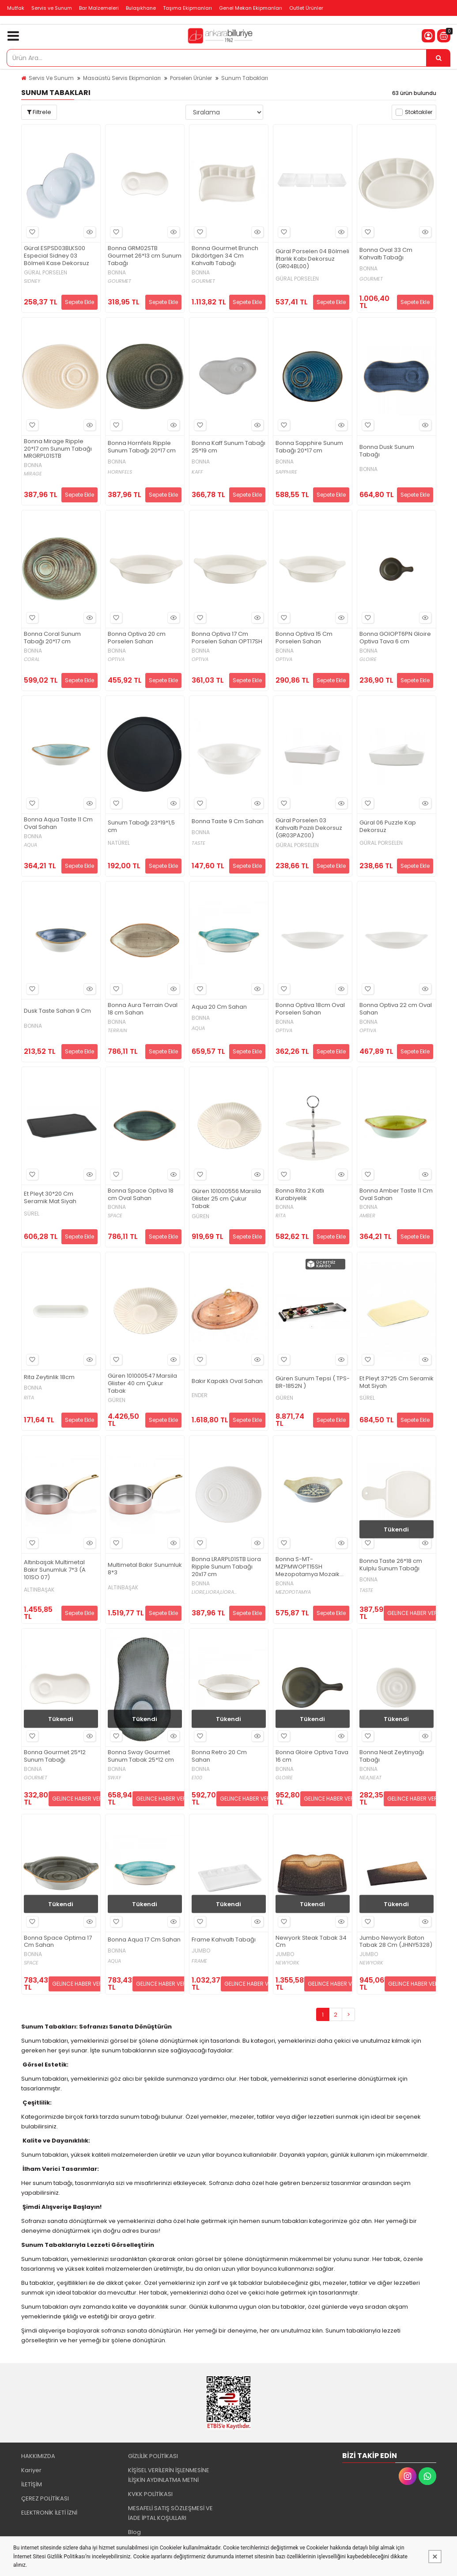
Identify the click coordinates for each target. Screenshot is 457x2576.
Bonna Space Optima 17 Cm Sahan (58, 1941)
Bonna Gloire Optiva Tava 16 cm (312, 1756)
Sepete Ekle (79, 302)
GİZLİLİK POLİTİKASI (153, 2456)
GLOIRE (368, 659)
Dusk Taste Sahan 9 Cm (57, 1011)
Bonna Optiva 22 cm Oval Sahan (395, 1009)
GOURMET (119, 281)
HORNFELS (120, 472)
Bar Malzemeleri (99, 7)
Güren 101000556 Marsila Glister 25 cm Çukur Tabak (226, 1199)
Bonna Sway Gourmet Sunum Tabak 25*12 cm (141, 1756)
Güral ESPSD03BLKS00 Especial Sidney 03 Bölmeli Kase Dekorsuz (56, 256)
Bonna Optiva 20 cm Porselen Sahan (137, 638)
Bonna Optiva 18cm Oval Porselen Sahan (310, 1009)
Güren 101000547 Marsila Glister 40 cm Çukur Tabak (142, 1383)
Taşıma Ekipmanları (187, 7)
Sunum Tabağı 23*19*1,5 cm (141, 826)
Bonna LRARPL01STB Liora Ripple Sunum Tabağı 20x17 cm (226, 1567)
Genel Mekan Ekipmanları (250, 7)
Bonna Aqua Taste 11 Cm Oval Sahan (58, 823)
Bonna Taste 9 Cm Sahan (228, 821)
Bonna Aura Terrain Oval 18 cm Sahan (143, 1009)
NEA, (364, 1777)
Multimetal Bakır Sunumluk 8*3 (145, 1569)
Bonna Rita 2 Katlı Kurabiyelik (300, 1194)
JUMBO (201, 1951)
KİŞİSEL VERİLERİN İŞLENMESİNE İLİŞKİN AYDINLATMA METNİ (168, 2475)
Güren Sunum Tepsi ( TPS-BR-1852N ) (313, 1382)
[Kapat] (435, 2556)
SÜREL (31, 1214)
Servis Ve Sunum (51, 78)
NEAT (375, 1777)
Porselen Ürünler (191, 78)
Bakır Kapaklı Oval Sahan (227, 1381)
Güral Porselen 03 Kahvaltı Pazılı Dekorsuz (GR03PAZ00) (309, 828)
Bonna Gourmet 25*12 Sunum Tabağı (55, 1756)
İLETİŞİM (31, 2484)
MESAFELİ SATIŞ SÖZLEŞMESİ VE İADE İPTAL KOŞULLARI (170, 2513)
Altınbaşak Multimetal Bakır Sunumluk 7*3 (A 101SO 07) (55, 1570)
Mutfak (15, 7)
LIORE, (199, 1592)
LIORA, (213, 1592)
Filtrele (39, 112)
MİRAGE (33, 474)
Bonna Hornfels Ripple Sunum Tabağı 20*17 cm (142, 447)
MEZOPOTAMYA (293, 1592)
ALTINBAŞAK (39, 1590)
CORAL (32, 659)
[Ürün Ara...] (438, 58)
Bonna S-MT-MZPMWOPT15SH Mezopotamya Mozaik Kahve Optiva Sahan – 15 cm (311, 1567)
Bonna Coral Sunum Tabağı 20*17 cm (52, 638)
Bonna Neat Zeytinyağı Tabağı (391, 1756)
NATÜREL (119, 843)
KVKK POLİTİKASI (150, 2494)
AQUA (30, 845)
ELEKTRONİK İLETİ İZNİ (49, 2512)
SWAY (114, 1777)
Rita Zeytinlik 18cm (49, 1377)
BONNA (117, 273)
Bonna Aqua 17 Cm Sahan (144, 1940)
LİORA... (228, 1592)
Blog (134, 2532)
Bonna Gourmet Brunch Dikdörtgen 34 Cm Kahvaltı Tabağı (225, 256)
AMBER (367, 1215)
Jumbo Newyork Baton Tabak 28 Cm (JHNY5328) (395, 1941)
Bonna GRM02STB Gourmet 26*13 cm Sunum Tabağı (144, 256)
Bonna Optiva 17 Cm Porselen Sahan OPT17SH (227, 638)
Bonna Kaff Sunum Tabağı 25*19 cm (228, 447)
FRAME (199, 1961)
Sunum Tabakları (244, 78)
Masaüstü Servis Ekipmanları (122, 78)
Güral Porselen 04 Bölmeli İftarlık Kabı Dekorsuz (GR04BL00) (312, 259)
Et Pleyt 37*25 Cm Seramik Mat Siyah (396, 1382)
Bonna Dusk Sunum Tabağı (386, 451)
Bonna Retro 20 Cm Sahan (219, 1756)
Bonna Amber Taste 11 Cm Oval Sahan (396, 1194)
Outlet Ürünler (306, 7)
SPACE (115, 1215)
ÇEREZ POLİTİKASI (45, 2498)
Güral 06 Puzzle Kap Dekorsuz (387, 826)
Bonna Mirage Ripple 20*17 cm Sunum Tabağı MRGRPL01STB (58, 449)
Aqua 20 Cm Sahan (219, 1007)
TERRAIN (117, 1030)
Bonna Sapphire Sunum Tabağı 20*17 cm (309, 447)
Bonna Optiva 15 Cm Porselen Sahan (304, 638)
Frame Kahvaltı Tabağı (224, 1940)
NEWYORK (287, 1963)
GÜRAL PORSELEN (45, 273)
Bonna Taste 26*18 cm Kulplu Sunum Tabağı (390, 1565)
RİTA (281, 1215)
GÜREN (200, 1216)
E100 (197, 1777)
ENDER (200, 1395)
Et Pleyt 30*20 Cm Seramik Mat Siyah (50, 1197)
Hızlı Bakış (88, 232)
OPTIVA (116, 659)
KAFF (197, 472)
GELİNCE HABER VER (412, 1613)
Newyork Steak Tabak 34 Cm (311, 1941)
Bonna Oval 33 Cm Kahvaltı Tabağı (385, 254)
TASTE (198, 843)
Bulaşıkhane (141, 7)
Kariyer (31, 2470)
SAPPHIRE (286, 472)
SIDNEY (32, 281)
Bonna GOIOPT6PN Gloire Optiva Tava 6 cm (395, 638)
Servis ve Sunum (51, 7)
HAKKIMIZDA (38, 2456)
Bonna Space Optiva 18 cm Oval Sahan (141, 1194)
